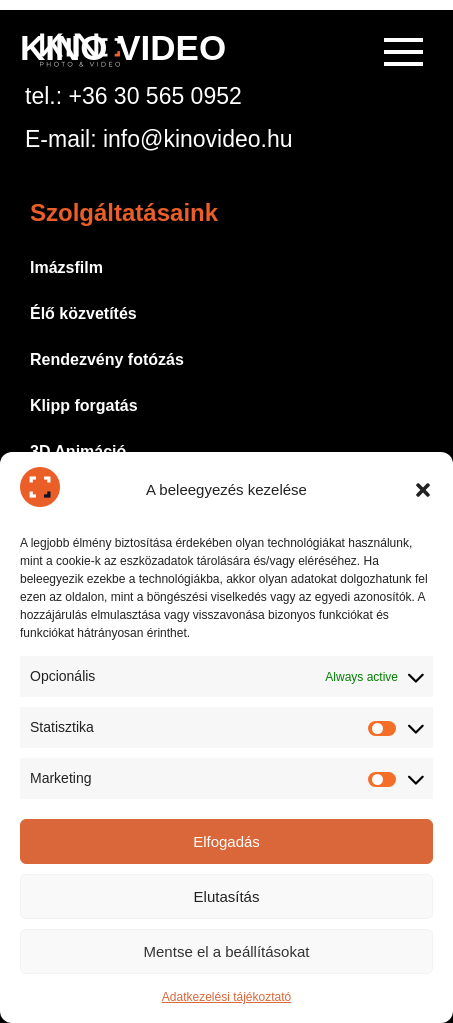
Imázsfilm (66, 267)
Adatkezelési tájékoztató (226, 997)
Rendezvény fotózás (107, 359)
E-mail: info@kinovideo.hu (159, 139)
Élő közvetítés (83, 313)
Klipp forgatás (84, 405)
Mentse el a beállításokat (227, 951)
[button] (423, 490)
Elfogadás (226, 841)
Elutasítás (227, 896)
